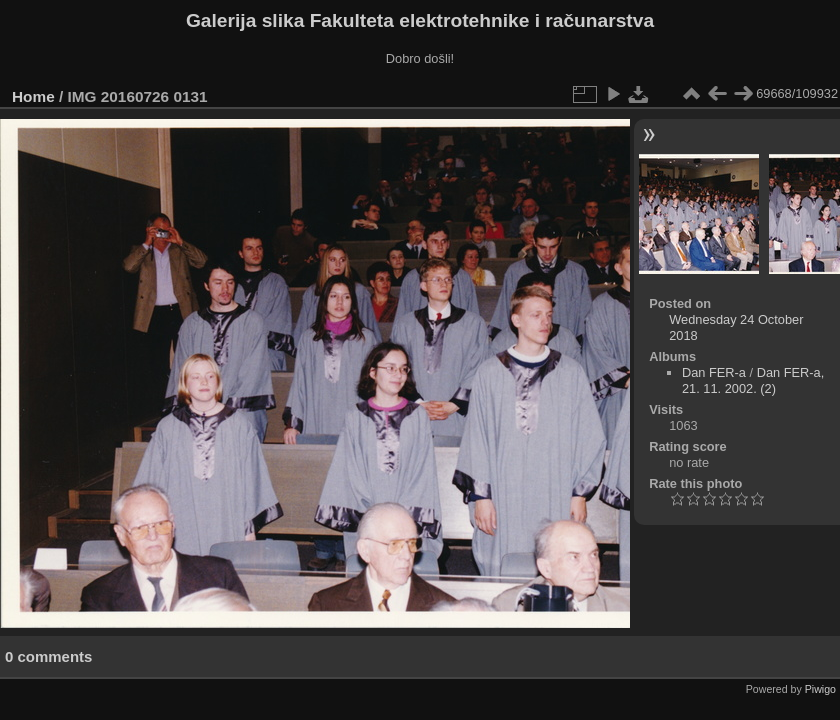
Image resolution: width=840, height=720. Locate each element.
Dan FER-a (714, 372)
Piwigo (820, 689)
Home (33, 96)
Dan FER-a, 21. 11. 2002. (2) (753, 380)
